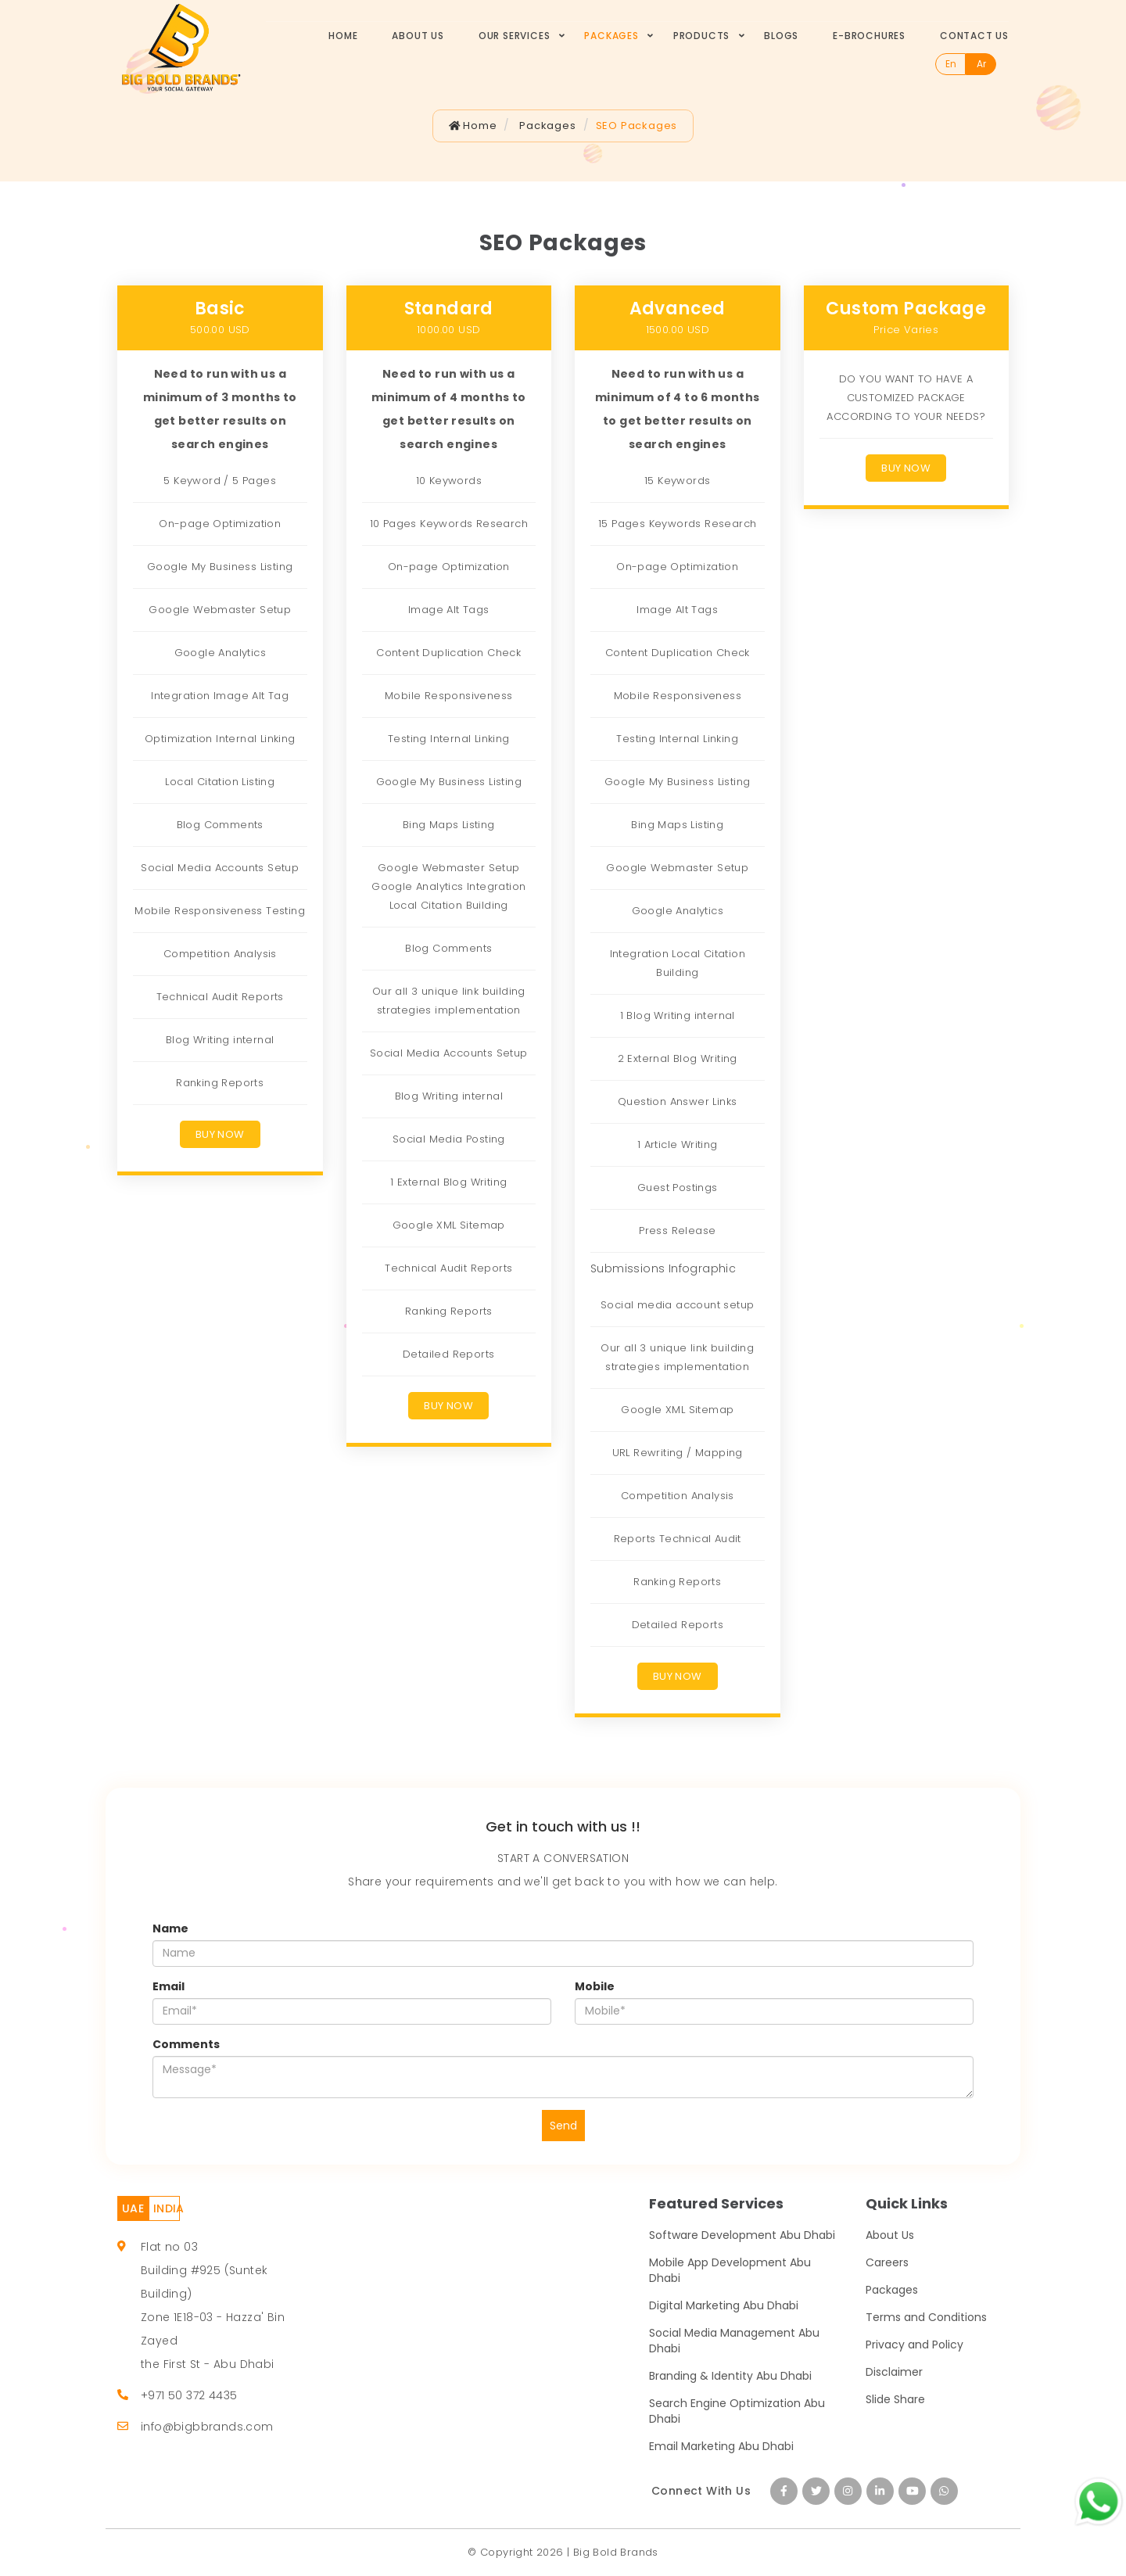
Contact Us (974, 35)
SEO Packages (637, 125)
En (950, 63)
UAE (133, 2208)
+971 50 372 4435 (189, 2395)
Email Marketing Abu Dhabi (721, 2446)
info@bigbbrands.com (207, 2426)
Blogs (781, 35)
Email (168, 1986)
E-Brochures (869, 35)
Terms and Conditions (926, 2317)
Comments (186, 2044)
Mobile (595, 1986)
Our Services (514, 35)
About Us (417, 35)
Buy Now (220, 1134)
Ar (981, 63)
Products (701, 35)
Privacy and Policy (914, 2344)
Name (170, 1928)
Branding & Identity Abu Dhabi (730, 2376)
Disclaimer (894, 2372)
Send (563, 2125)
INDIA (166, 2208)
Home (342, 35)
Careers (887, 2262)
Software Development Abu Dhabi (742, 2235)
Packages (611, 35)
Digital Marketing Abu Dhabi (723, 2305)
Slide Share (895, 2399)
